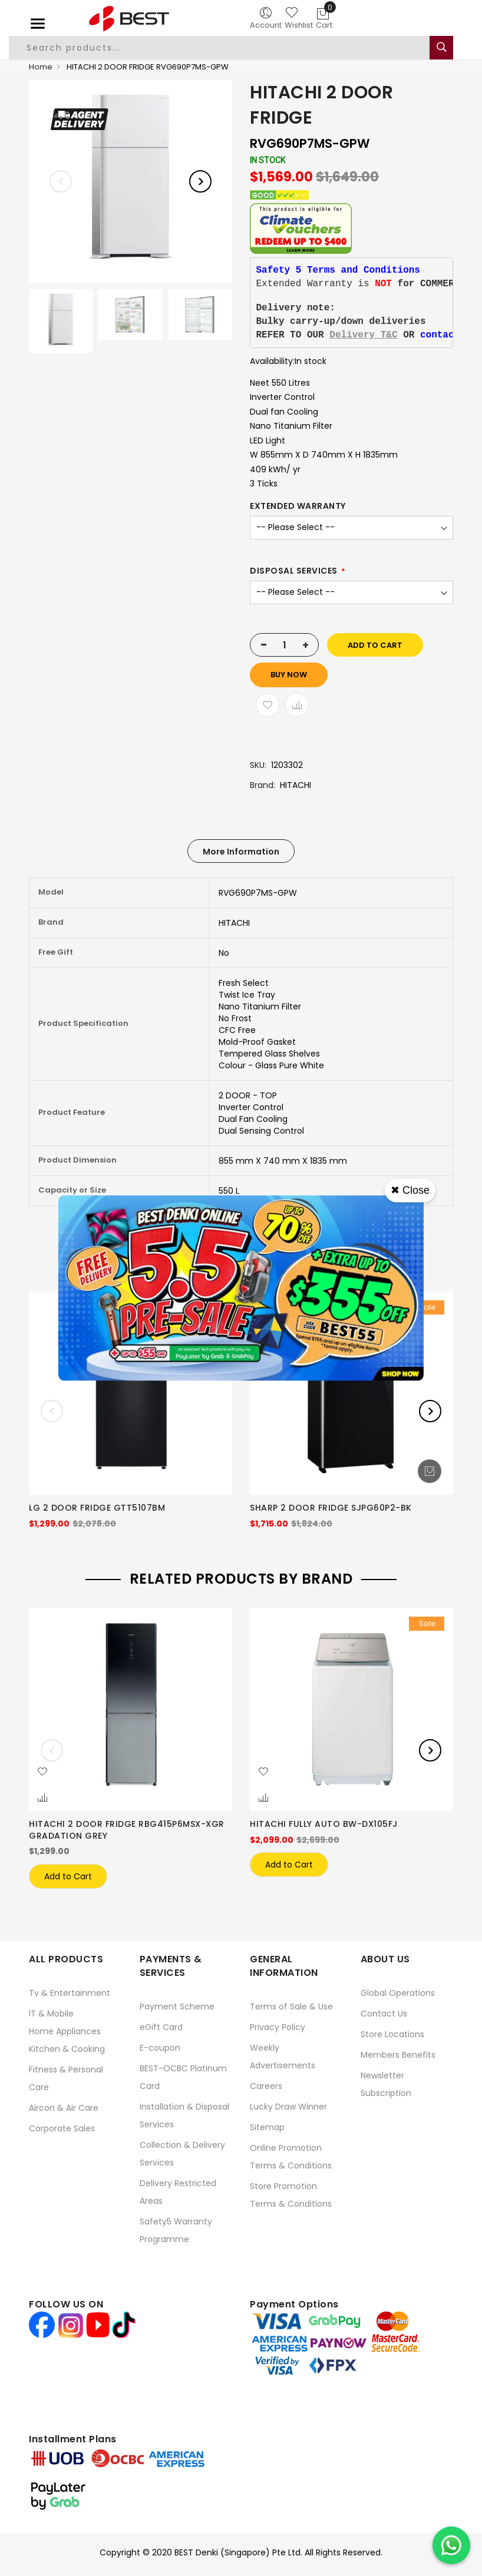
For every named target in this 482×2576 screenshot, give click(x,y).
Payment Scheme (177, 2002)
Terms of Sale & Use (291, 2002)
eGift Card (161, 2022)
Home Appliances (65, 2026)
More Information (241, 851)
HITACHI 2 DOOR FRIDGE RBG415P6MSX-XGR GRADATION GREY (127, 1830)
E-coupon (160, 2043)
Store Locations (392, 2029)
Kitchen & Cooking (67, 2044)
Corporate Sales (62, 2124)
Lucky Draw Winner (288, 2102)
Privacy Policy (277, 2022)
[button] (42, 1772)
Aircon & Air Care (63, 2103)
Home (40, 66)
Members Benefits (398, 2050)
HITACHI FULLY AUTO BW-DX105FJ (324, 1824)
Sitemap (267, 2122)
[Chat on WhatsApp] (451, 2545)
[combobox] (226, 47)
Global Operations (398, 1988)
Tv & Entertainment (69, 1988)
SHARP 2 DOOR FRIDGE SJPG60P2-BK (331, 1508)
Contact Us (384, 2009)
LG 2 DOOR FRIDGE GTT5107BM (97, 1508)
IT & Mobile (51, 2009)
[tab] (241, 851)
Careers (266, 2081)
